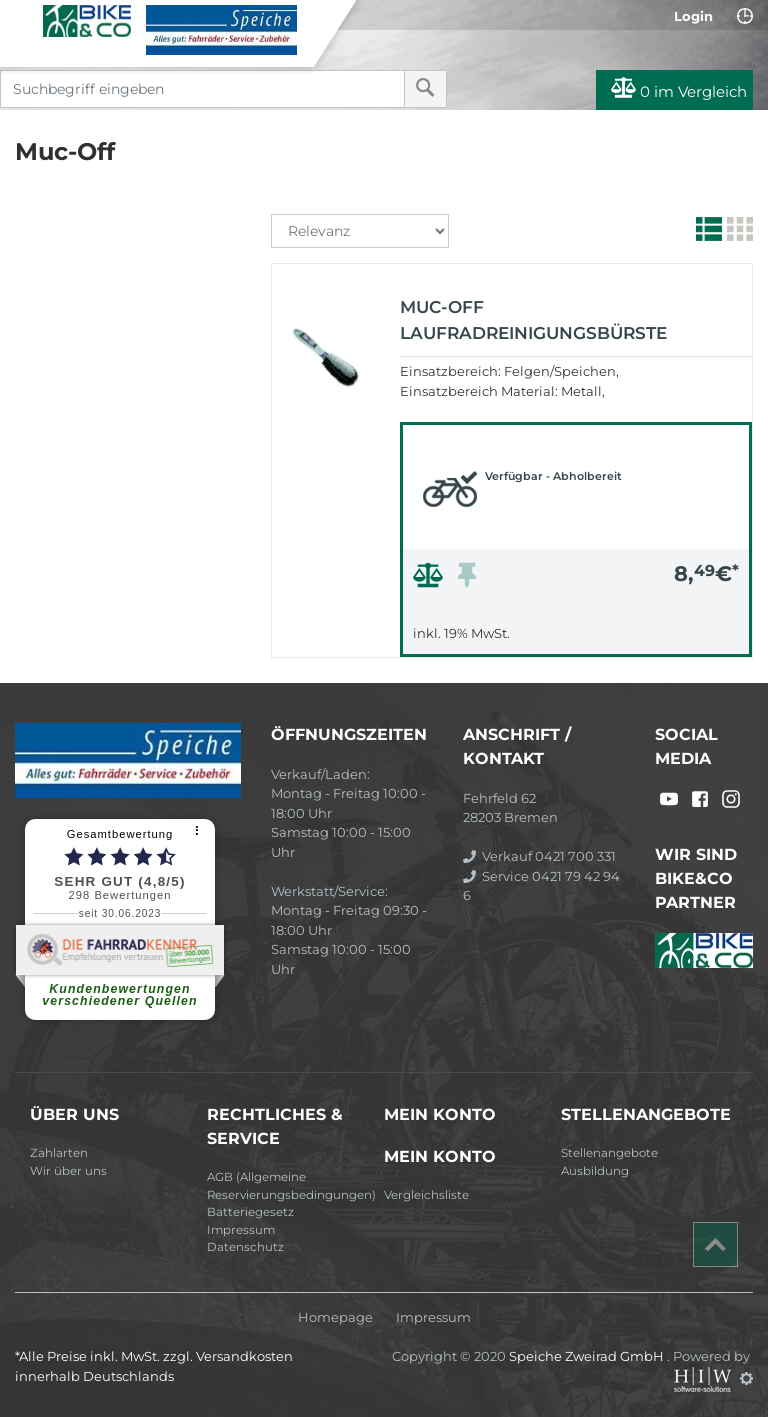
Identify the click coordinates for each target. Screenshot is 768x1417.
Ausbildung (595, 1171)
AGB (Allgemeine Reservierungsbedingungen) (288, 1186)
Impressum (241, 1230)
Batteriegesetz (250, 1212)
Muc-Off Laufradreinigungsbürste (533, 320)
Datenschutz (245, 1247)
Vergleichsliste (426, 1195)
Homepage (335, 1317)
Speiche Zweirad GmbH (588, 1356)
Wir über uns (68, 1171)
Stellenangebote (609, 1153)
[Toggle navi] (22, 21)
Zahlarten (59, 1153)
